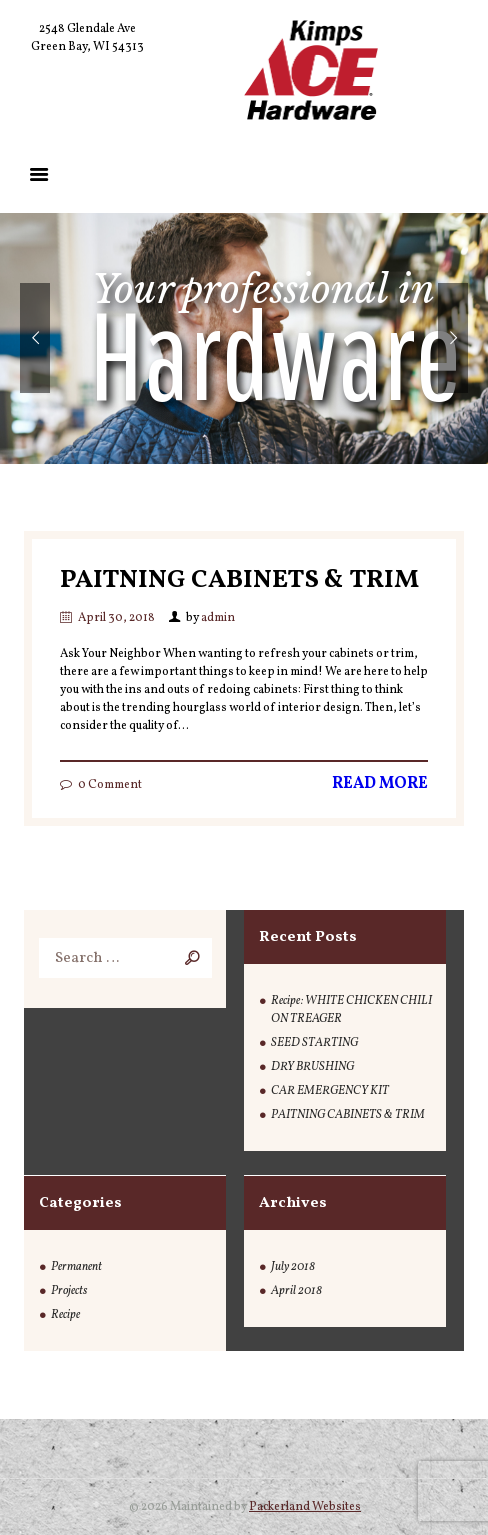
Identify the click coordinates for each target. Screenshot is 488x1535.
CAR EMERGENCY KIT (330, 1091)
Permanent (76, 1267)
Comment (110, 785)
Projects (69, 1291)
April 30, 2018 (116, 618)
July (293, 1267)
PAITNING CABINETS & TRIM (239, 580)
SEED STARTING (314, 1043)
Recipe (65, 1315)
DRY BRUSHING (312, 1067)
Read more (380, 784)
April (296, 1291)
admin (218, 618)
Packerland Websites (305, 1507)
